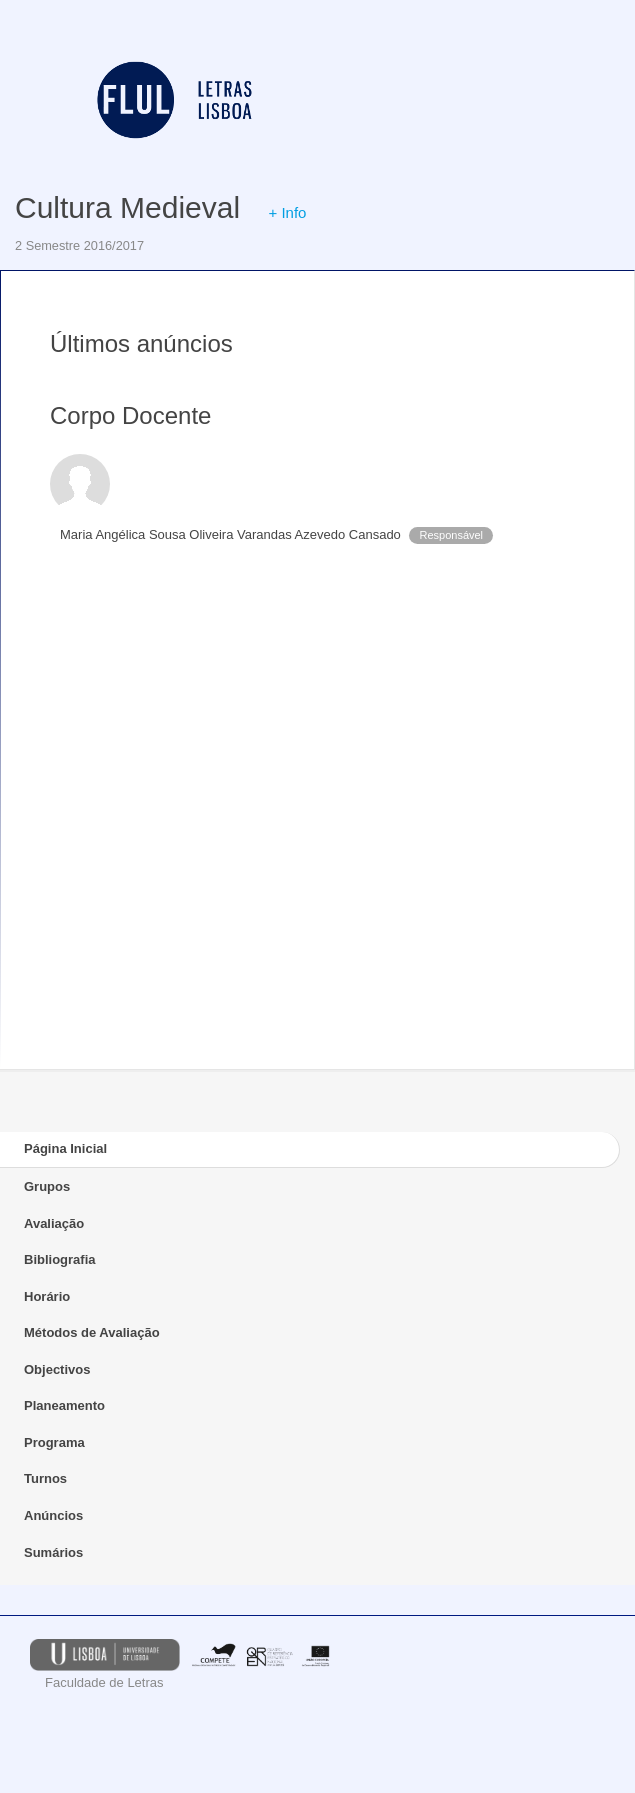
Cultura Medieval (127, 207)
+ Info (287, 212)
